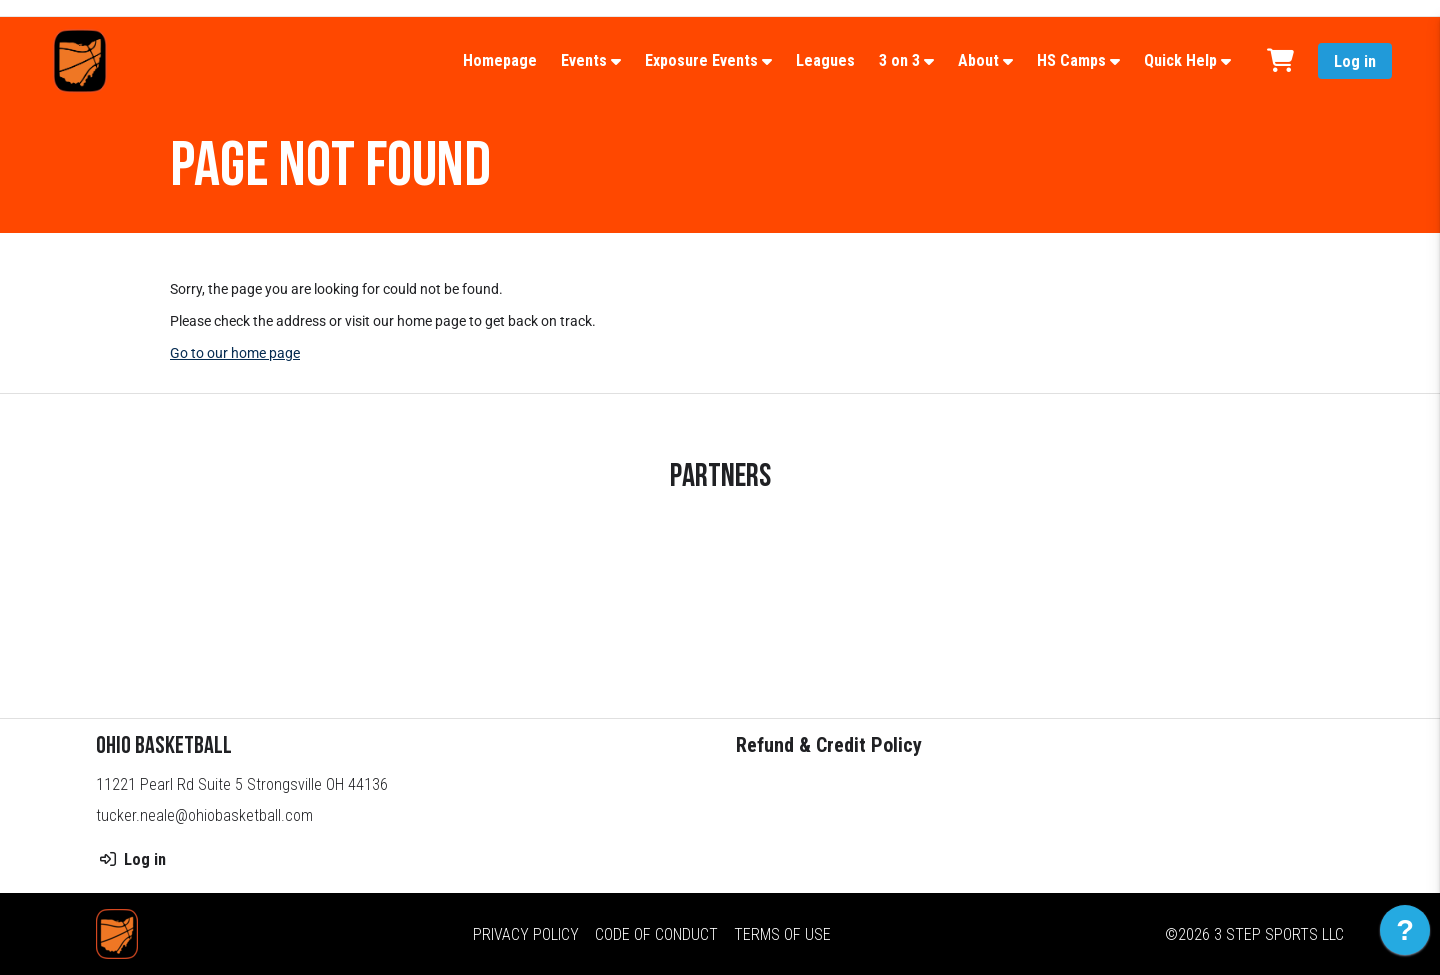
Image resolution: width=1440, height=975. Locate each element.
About (978, 60)
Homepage (500, 60)
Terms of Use (782, 934)
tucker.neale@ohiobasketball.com (204, 815)
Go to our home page (235, 353)
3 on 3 (899, 60)
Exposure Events (701, 60)
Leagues (825, 60)
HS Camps (1071, 60)
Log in (1355, 61)
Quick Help (1180, 60)
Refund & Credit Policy (829, 745)
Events (584, 60)
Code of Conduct (656, 934)
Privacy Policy (526, 934)
